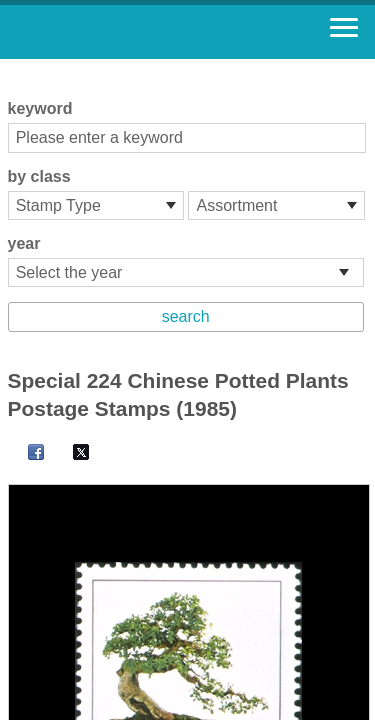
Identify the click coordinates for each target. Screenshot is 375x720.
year (24, 243)
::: (14, 67)
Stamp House (125, 32)
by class (39, 176)
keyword (40, 108)
